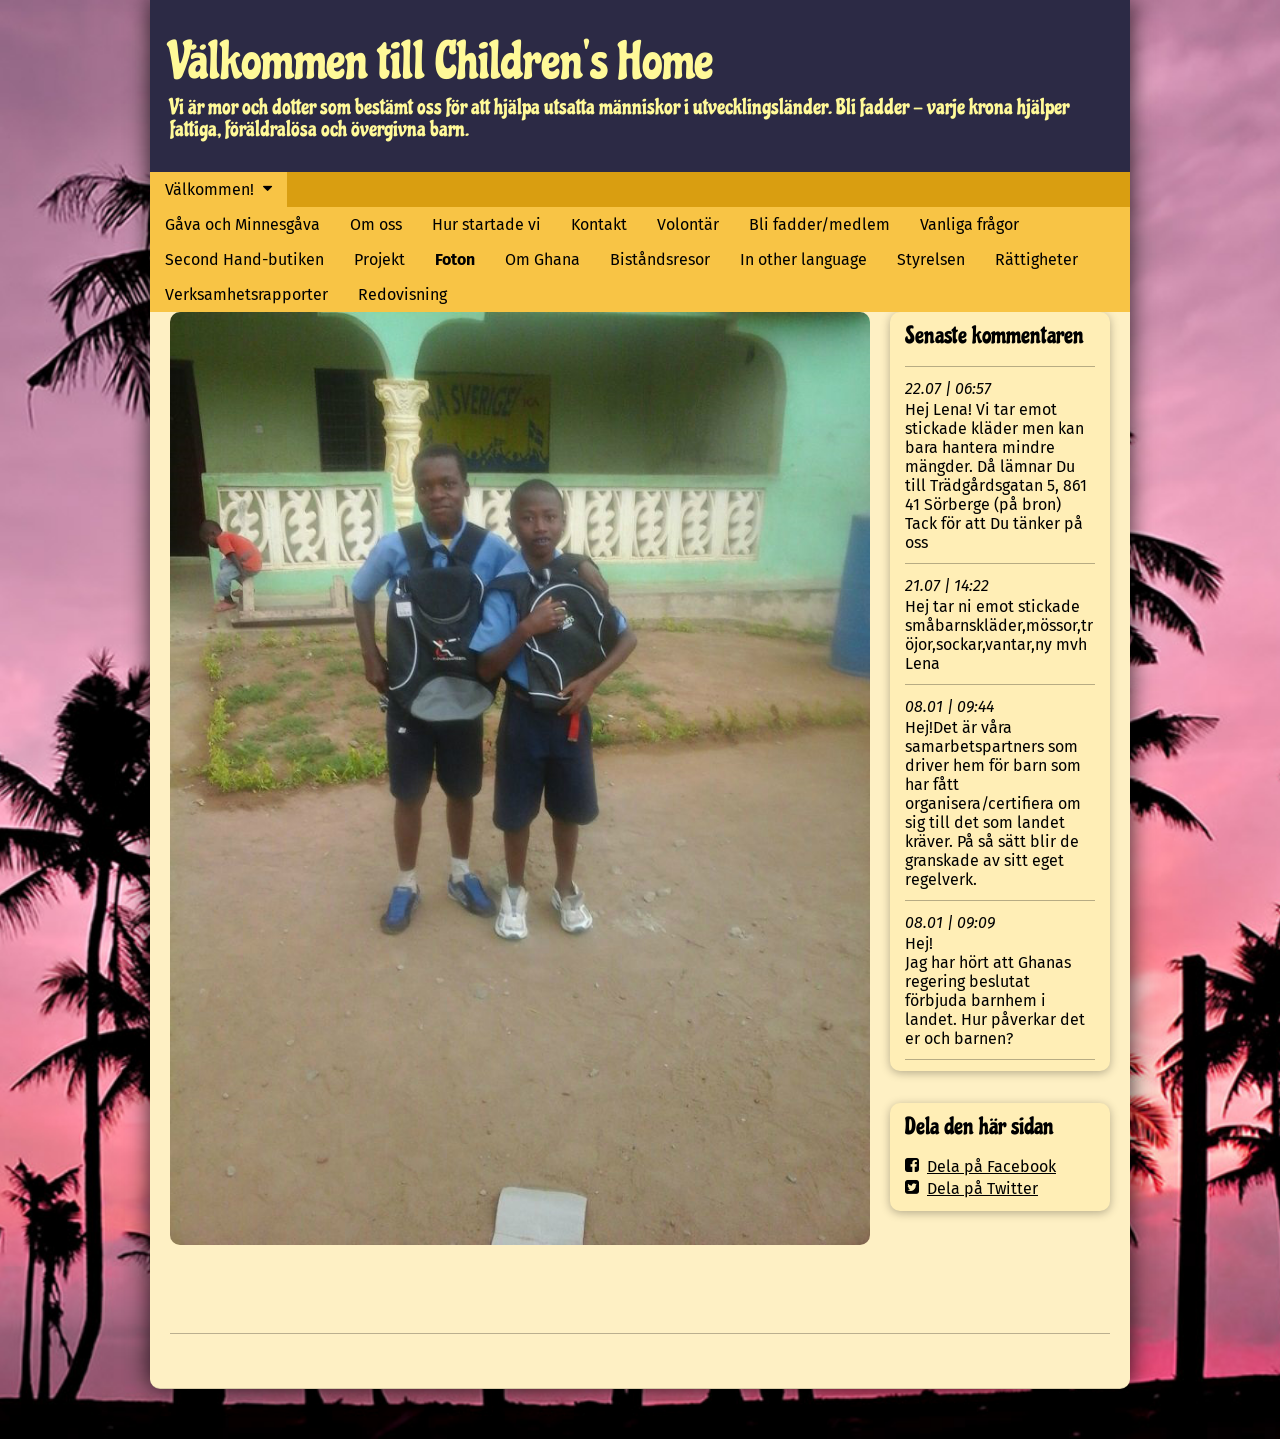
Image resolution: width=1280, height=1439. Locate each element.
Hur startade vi (486, 224)
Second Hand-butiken (244, 259)
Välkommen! (209, 189)
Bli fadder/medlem (819, 224)
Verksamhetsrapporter (246, 294)
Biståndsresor (660, 259)
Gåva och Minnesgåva (242, 224)
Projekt (379, 259)
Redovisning (402, 294)
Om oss (376, 224)
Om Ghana (542, 259)
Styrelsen (931, 259)
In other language (803, 259)
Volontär (688, 224)
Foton (455, 259)
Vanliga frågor (969, 224)
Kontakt (599, 224)
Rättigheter (1036, 259)
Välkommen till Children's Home (441, 61)
